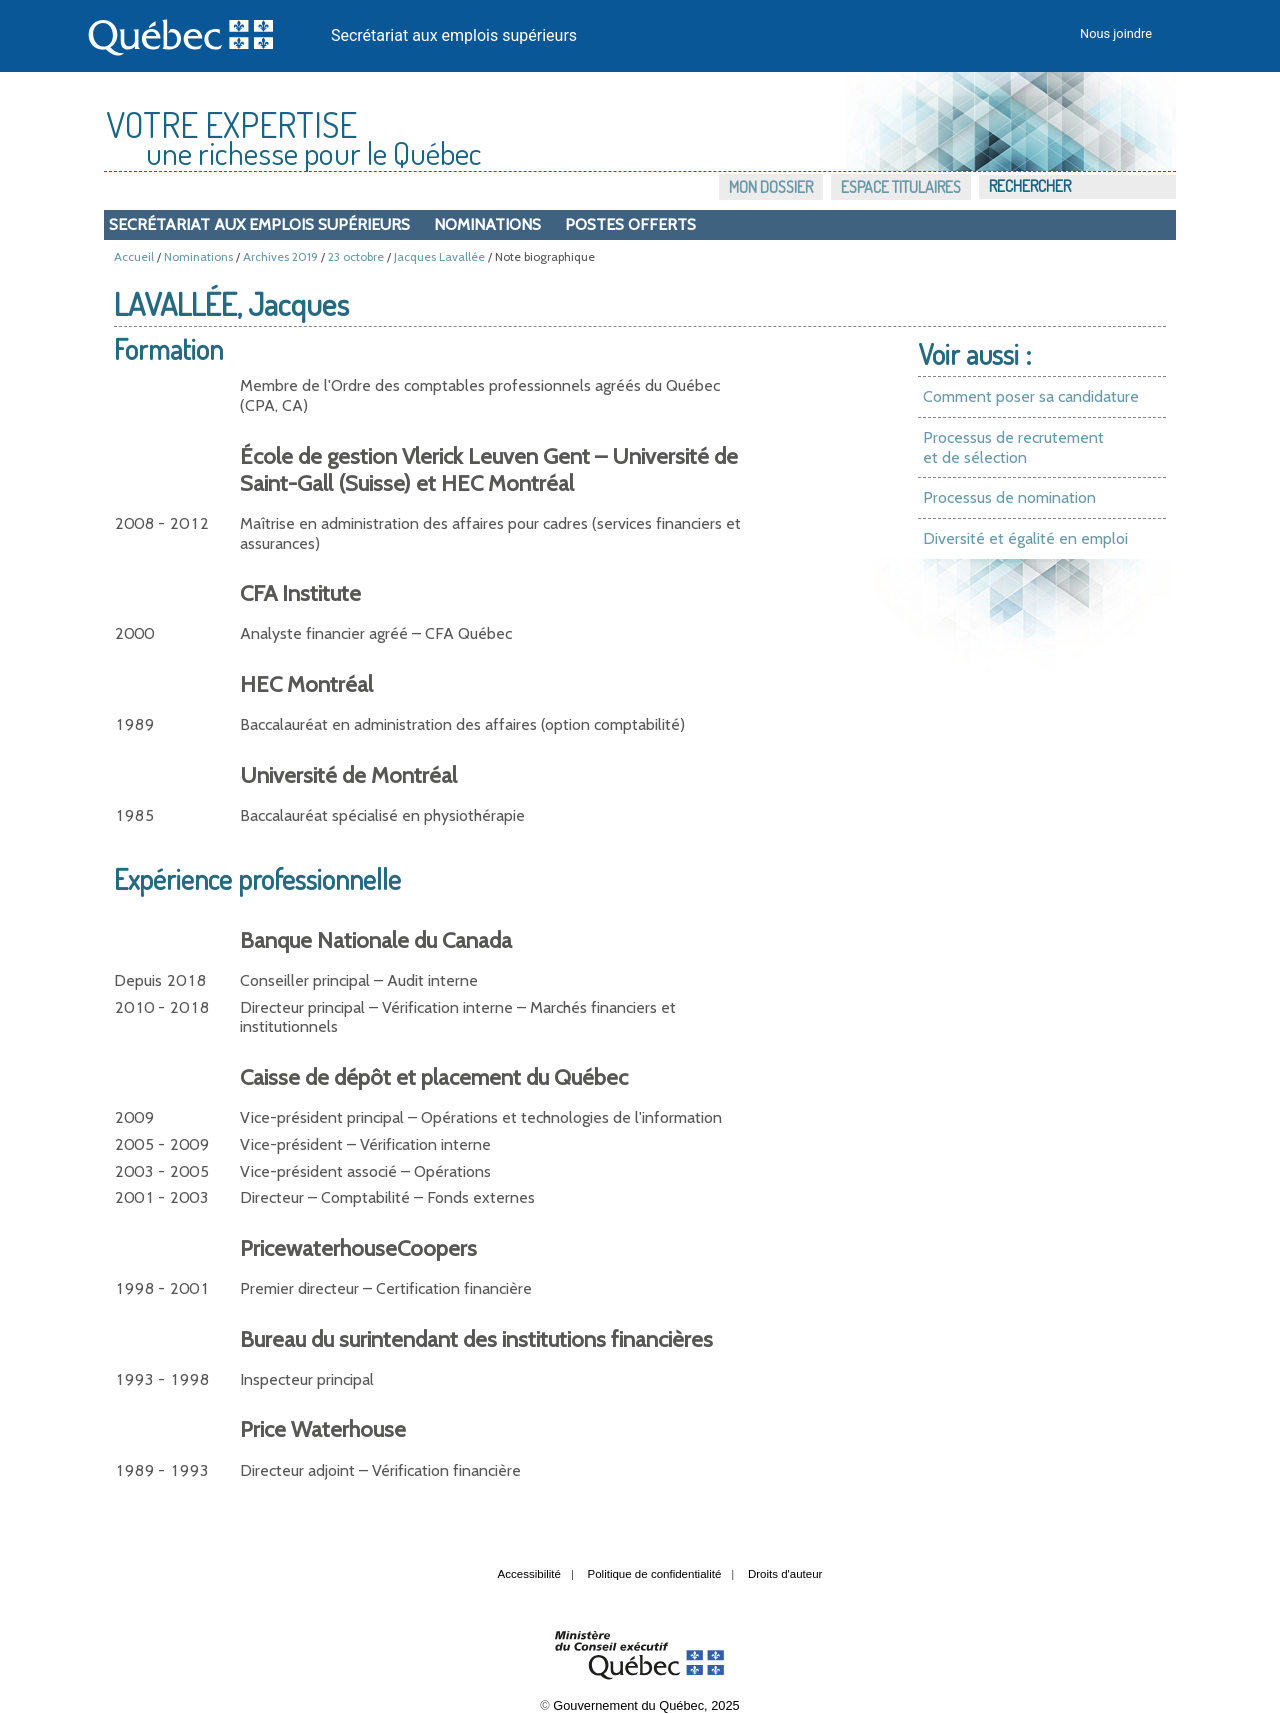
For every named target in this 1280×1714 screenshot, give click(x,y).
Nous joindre (1116, 33)
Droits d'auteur (785, 1574)
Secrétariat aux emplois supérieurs (454, 35)
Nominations (487, 224)
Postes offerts (630, 224)
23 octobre (356, 256)
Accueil (134, 256)
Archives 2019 (280, 256)
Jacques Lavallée (439, 256)
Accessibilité (529, 1574)
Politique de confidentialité (655, 1574)
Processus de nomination (1009, 497)
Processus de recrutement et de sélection (1013, 447)
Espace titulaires (901, 187)
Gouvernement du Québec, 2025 (646, 1705)
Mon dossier (771, 187)
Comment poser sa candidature (1031, 396)
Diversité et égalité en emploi (1025, 538)
